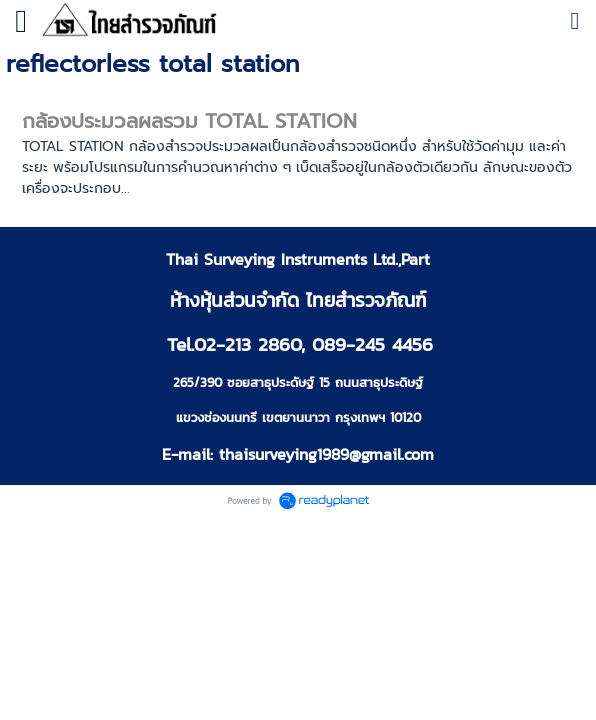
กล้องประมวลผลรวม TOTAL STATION (189, 121)
